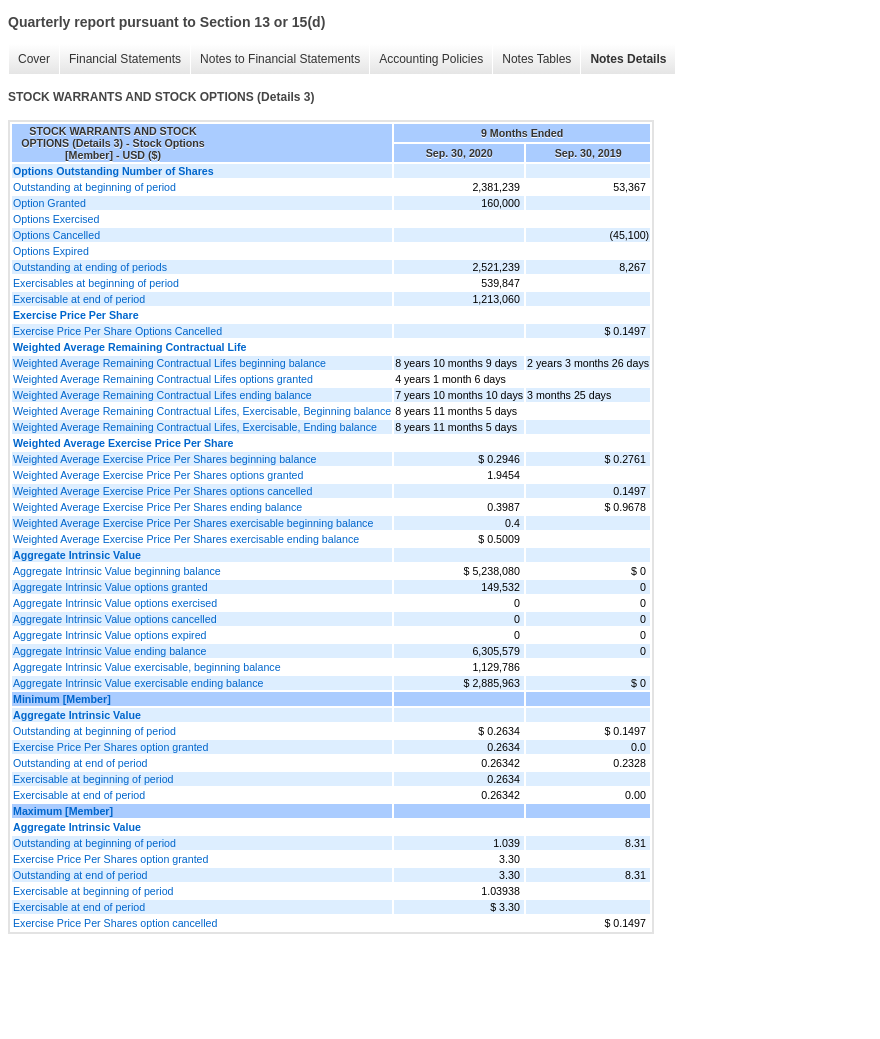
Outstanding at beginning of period (94, 187)
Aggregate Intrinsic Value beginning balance (117, 571)
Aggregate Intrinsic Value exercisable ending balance (138, 683)
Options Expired (51, 251)
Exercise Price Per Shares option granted (110, 747)
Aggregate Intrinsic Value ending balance (110, 651)
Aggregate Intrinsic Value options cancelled (115, 619)
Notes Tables (536, 59)
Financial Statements (125, 59)
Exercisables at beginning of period (96, 283)
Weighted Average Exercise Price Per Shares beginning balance (165, 459)
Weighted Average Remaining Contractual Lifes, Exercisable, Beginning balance (202, 411)
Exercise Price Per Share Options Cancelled (117, 331)
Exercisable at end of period (79, 299)
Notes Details (628, 59)
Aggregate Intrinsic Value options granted (110, 587)
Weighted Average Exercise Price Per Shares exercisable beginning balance (193, 523)
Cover (34, 59)
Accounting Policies (431, 59)
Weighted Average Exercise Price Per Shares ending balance (157, 507)
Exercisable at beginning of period (93, 779)
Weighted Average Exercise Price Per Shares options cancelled (162, 491)
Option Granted (49, 203)
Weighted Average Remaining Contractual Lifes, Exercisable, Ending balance (195, 427)
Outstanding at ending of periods (90, 267)
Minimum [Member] (62, 699)
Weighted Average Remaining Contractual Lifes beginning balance (169, 363)
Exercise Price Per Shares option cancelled (115, 923)
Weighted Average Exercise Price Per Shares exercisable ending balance (186, 539)
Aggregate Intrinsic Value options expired (110, 635)
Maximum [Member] (63, 811)
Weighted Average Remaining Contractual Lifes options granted (163, 379)
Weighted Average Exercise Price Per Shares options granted (158, 475)
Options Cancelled (56, 235)
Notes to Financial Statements (280, 59)
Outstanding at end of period (80, 763)
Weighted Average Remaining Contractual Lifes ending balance (162, 395)
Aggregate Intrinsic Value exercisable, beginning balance (147, 667)
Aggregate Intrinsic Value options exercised (115, 603)
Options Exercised (56, 219)
